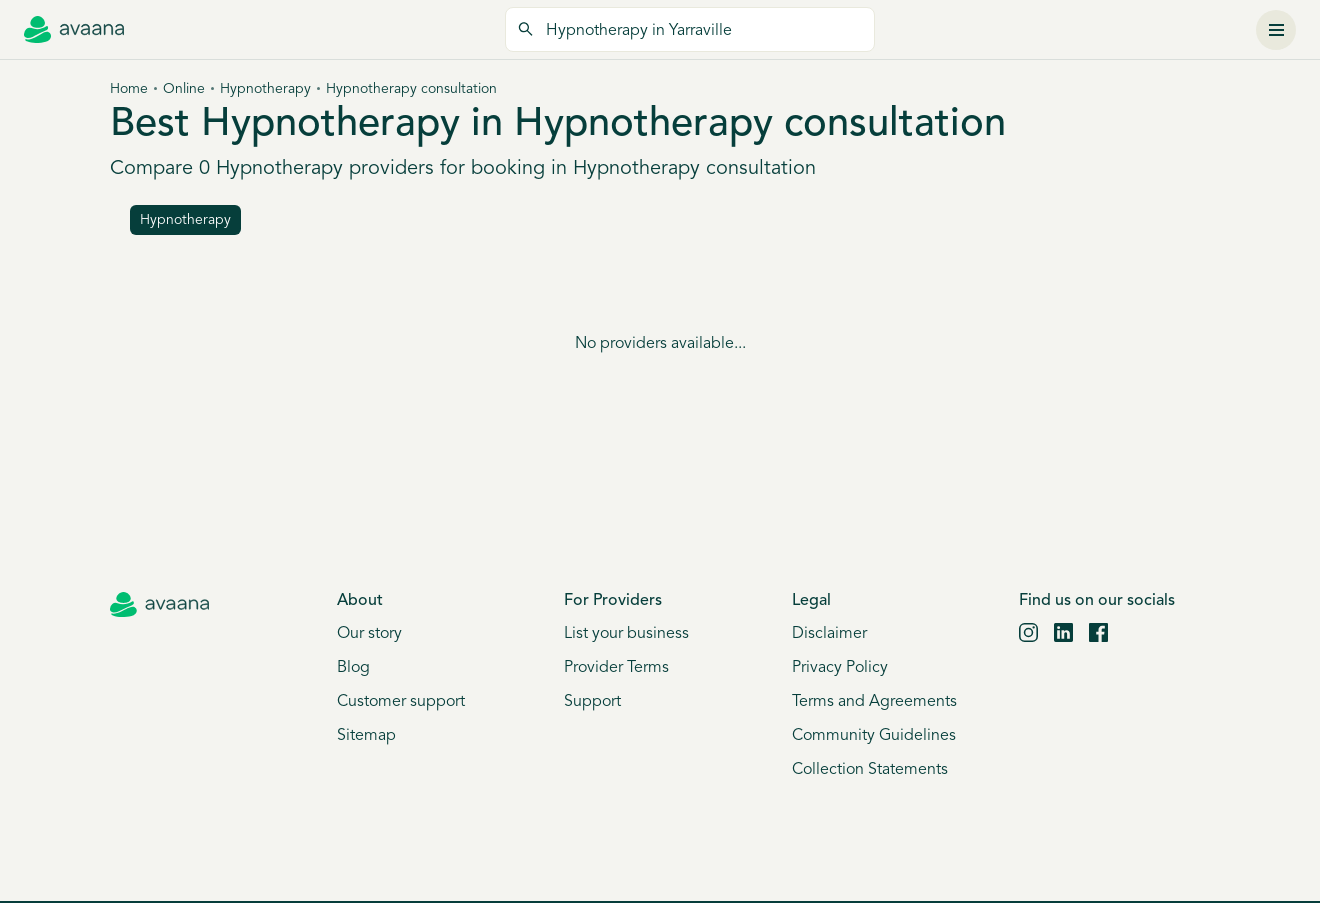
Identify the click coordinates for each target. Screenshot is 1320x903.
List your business (626, 634)
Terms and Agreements (874, 702)
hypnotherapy (185, 220)
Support (592, 702)
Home (129, 89)
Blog (353, 668)
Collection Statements (870, 770)
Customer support (401, 702)
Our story (369, 634)
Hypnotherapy (265, 89)
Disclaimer (829, 634)
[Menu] (1276, 30)
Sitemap (366, 736)
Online (184, 89)
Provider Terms (616, 668)
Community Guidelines (874, 736)
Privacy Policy (840, 668)
